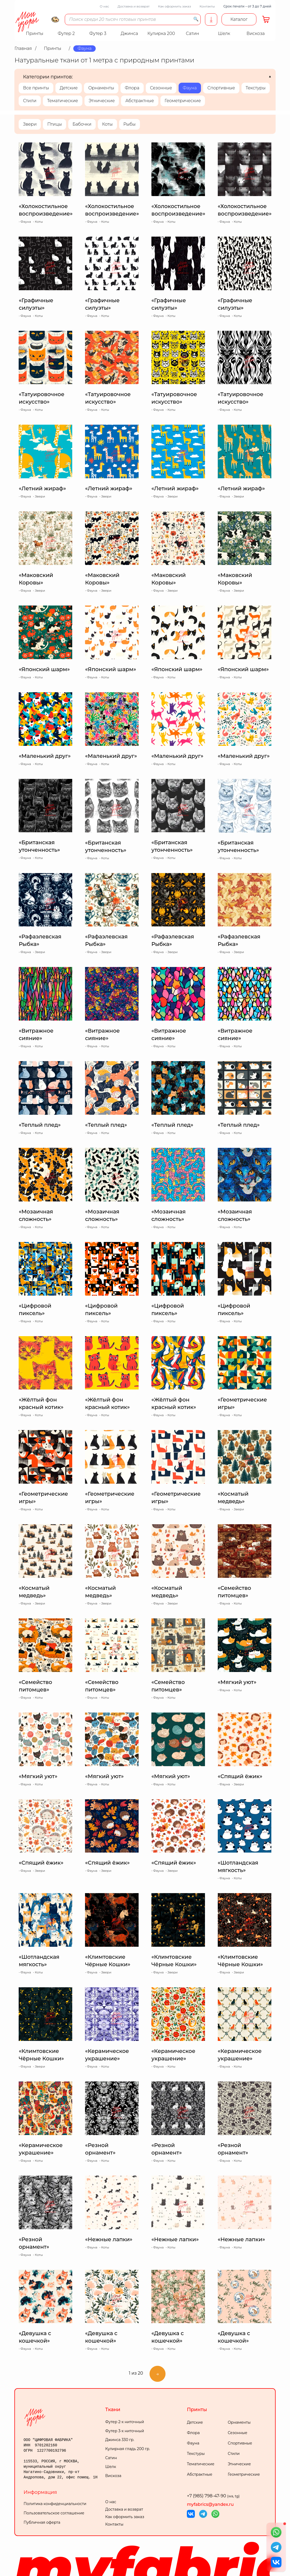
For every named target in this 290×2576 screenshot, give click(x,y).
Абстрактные (139, 100)
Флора (132, 87)
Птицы (54, 124)
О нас (104, 6)
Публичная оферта (41, 2522)
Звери (30, 124)
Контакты (207, 6)
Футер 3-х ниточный (124, 2430)
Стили (29, 100)
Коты (107, 124)
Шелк (110, 2466)
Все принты (36, 87)
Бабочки (81, 124)
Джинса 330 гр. (119, 2439)
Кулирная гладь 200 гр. (127, 2448)
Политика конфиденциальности (54, 2503)
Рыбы (129, 124)
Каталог (238, 19)
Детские (69, 87)
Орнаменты (101, 87)
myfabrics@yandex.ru (210, 2504)
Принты (197, 2409)
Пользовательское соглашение (53, 2513)
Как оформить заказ (174, 6)
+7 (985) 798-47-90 (213, 2495)
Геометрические (183, 100)
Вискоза (113, 2475)
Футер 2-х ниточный (124, 2421)
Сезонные (161, 87)
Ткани (112, 2409)
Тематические (62, 100)
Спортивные (221, 87)
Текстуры (256, 87)
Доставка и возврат (134, 6)
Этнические (102, 100)
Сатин (111, 2457)
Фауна (190, 87)
